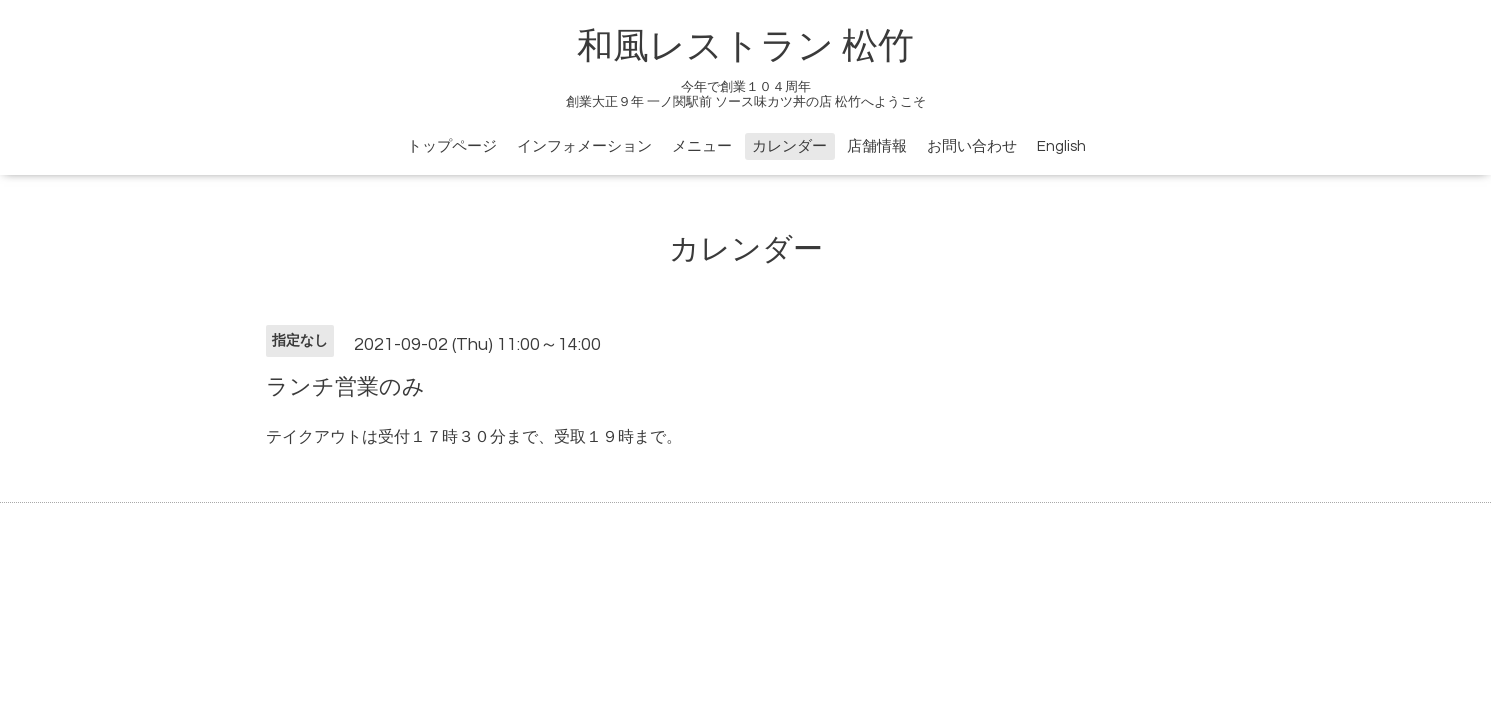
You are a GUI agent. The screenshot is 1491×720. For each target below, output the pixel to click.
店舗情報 (877, 146)
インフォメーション (584, 146)
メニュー (702, 146)
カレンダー (789, 146)
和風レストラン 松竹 (745, 47)
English (1061, 146)
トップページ (452, 146)
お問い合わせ (972, 146)
